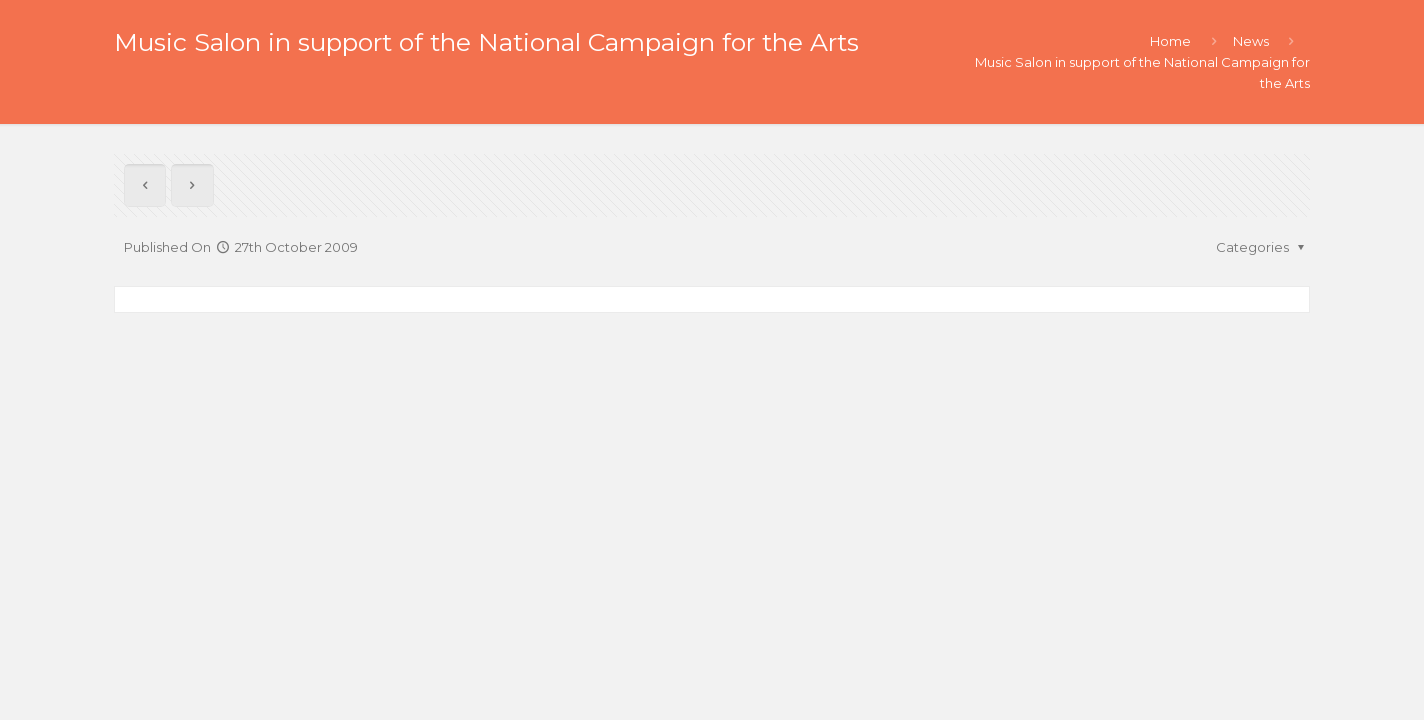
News (1251, 41)
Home (1170, 41)
